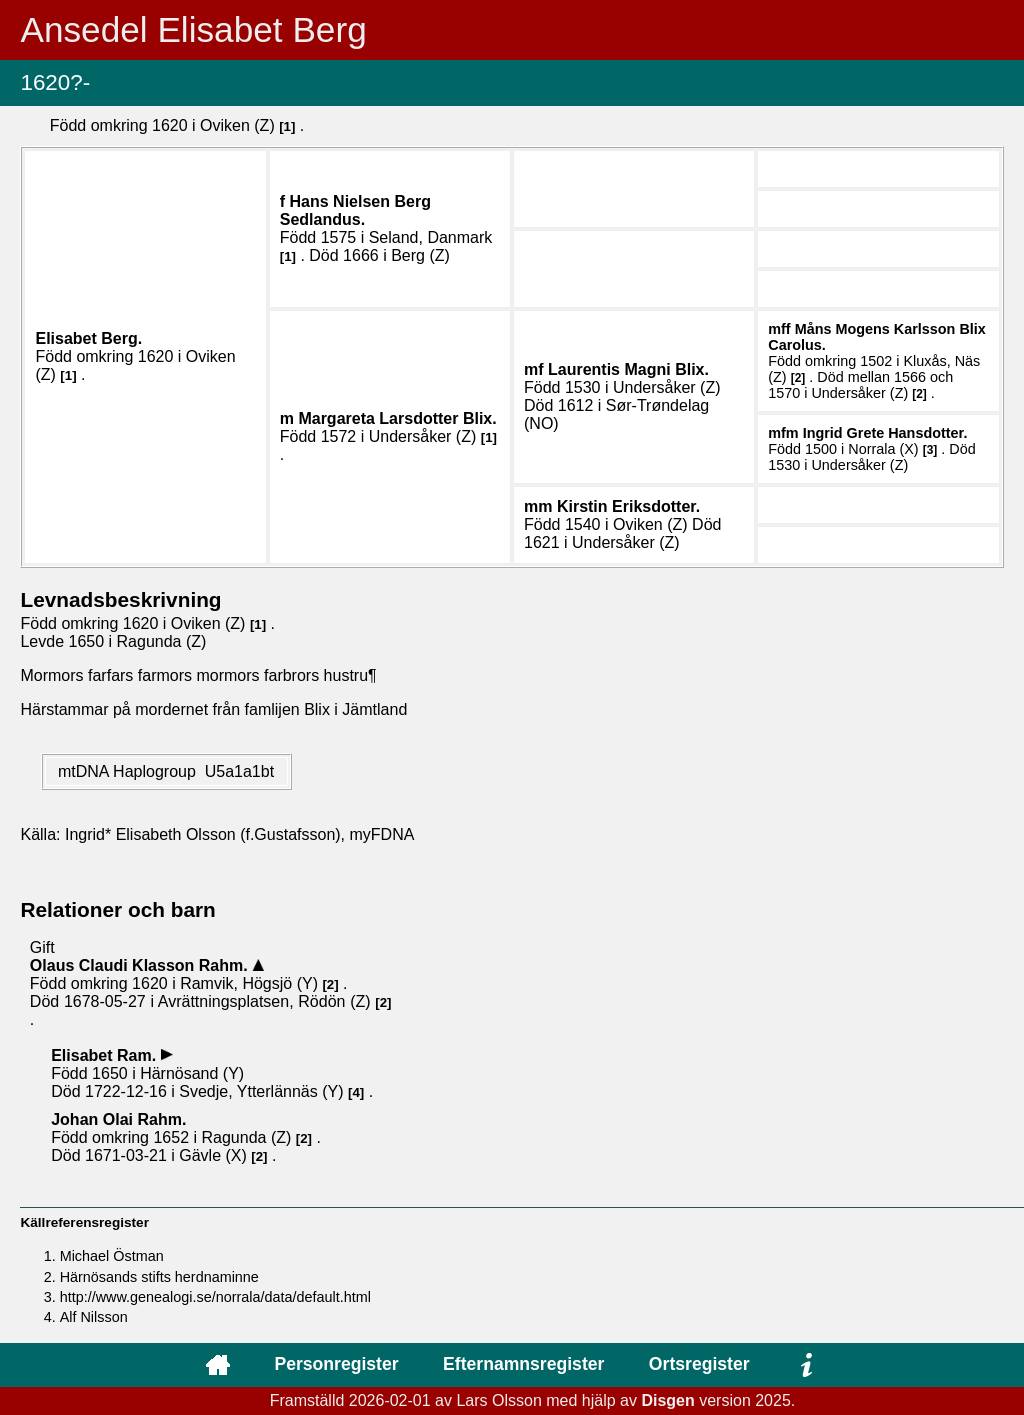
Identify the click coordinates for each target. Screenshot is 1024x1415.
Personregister (336, 1364)
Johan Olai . (118, 1119)
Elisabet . (88, 338)
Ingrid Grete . (885, 433)
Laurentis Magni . (628, 369)
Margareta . (397, 418)
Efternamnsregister (523, 1364)
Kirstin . (628, 506)
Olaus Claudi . (141, 965)
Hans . (355, 210)
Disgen (667, 1400)
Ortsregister (699, 1364)
